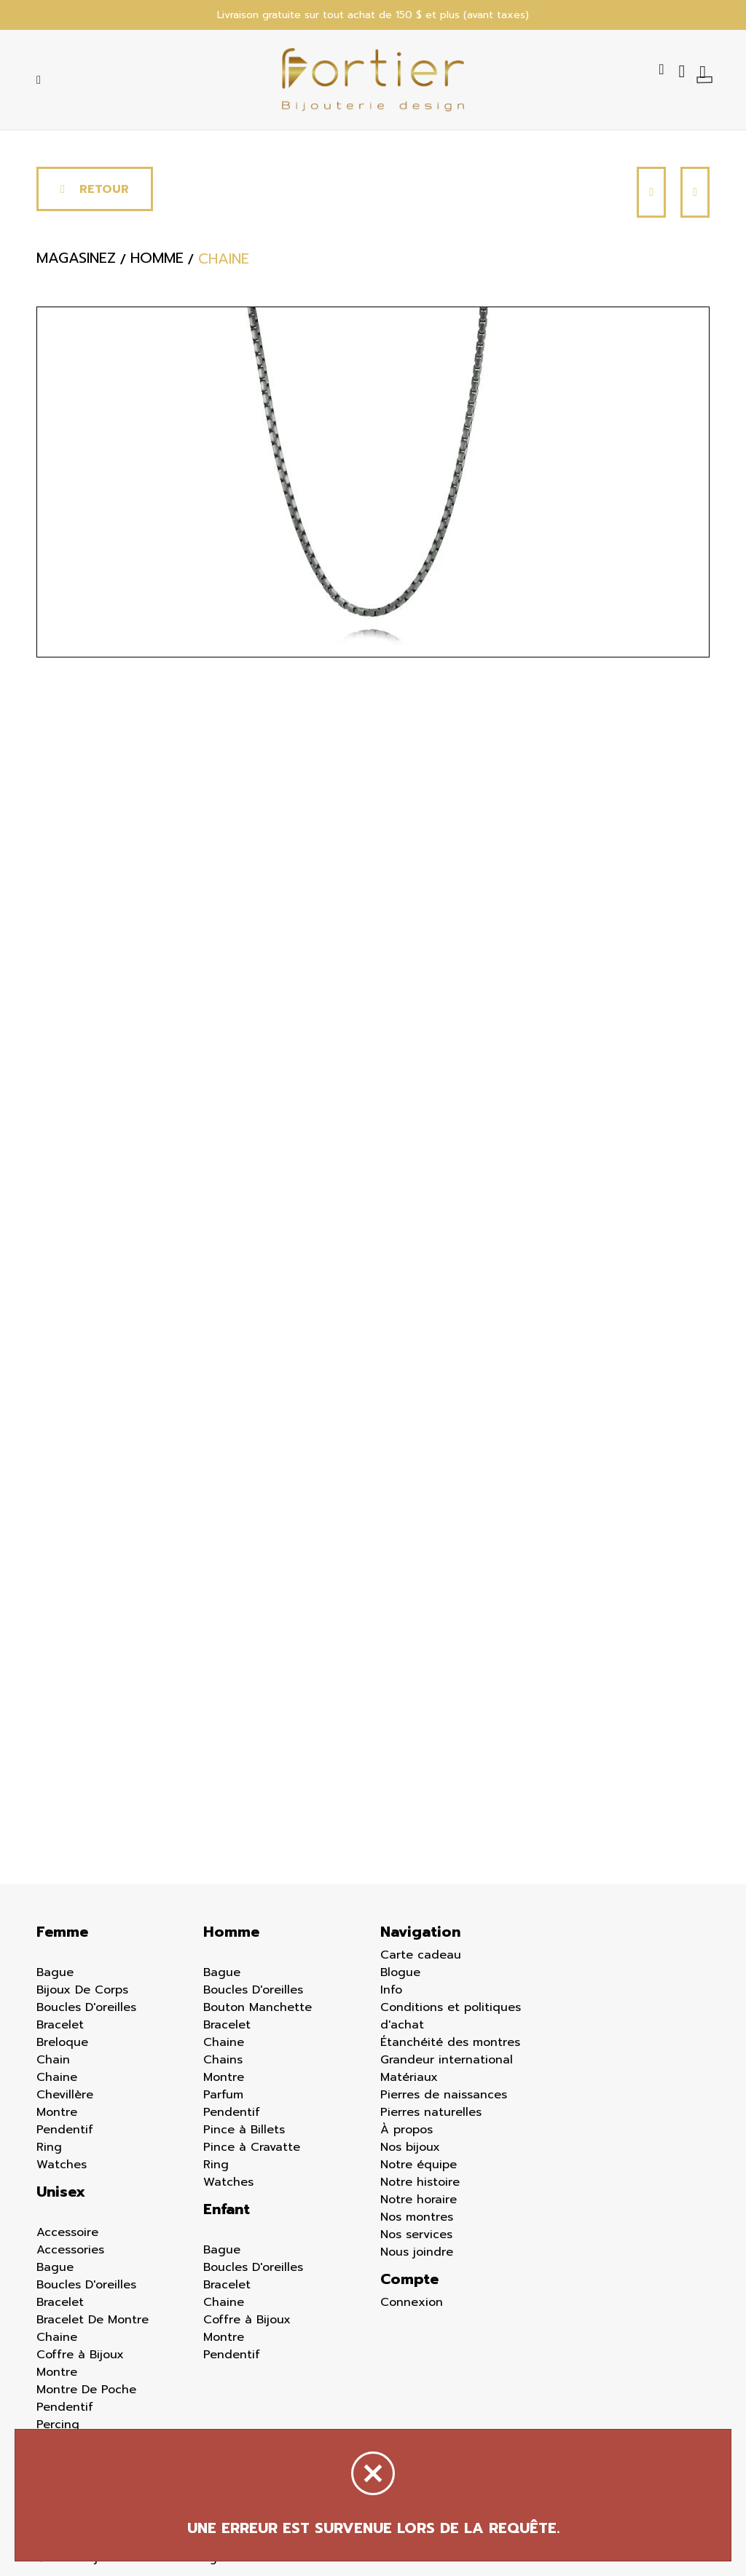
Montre (56, 2112)
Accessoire (67, 2232)
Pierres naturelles (431, 2112)
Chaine (56, 2077)
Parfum (223, 2094)
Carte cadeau (420, 1955)
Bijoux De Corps (82, 1990)
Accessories (70, 2250)
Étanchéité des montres (450, 2042)
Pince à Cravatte (251, 2147)
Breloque (62, 2042)
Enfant (226, 2209)
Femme (62, 1932)
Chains (223, 2060)
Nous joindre (416, 2252)
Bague (55, 1972)
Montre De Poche (86, 2389)
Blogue (400, 1972)
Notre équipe (418, 2164)
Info (391, 1990)
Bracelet (60, 2025)
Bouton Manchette (257, 2007)
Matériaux (409, 2077)
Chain (53, 2060)
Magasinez (76, 258)
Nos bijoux (410, 2147)
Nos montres (416, 2217)
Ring (49, 2147)
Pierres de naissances (443, 2094)
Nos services (416, 2234)
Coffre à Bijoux (80, 2354)
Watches (61, 2164)
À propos (406, 2129)
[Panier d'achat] (704, 71)
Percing (57, 2424)
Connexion (411, 2302)
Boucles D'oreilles (86, 2007)
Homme (231, 1932)
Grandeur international (446, 2060)
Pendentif (64, 2129)
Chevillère (64, 2094)
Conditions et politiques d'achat (450, 2016)
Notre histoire (420, 2182)
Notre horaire (418, 2199)
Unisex (60, 2191)
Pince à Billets (244, 2129)
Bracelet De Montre (92, 2319)
